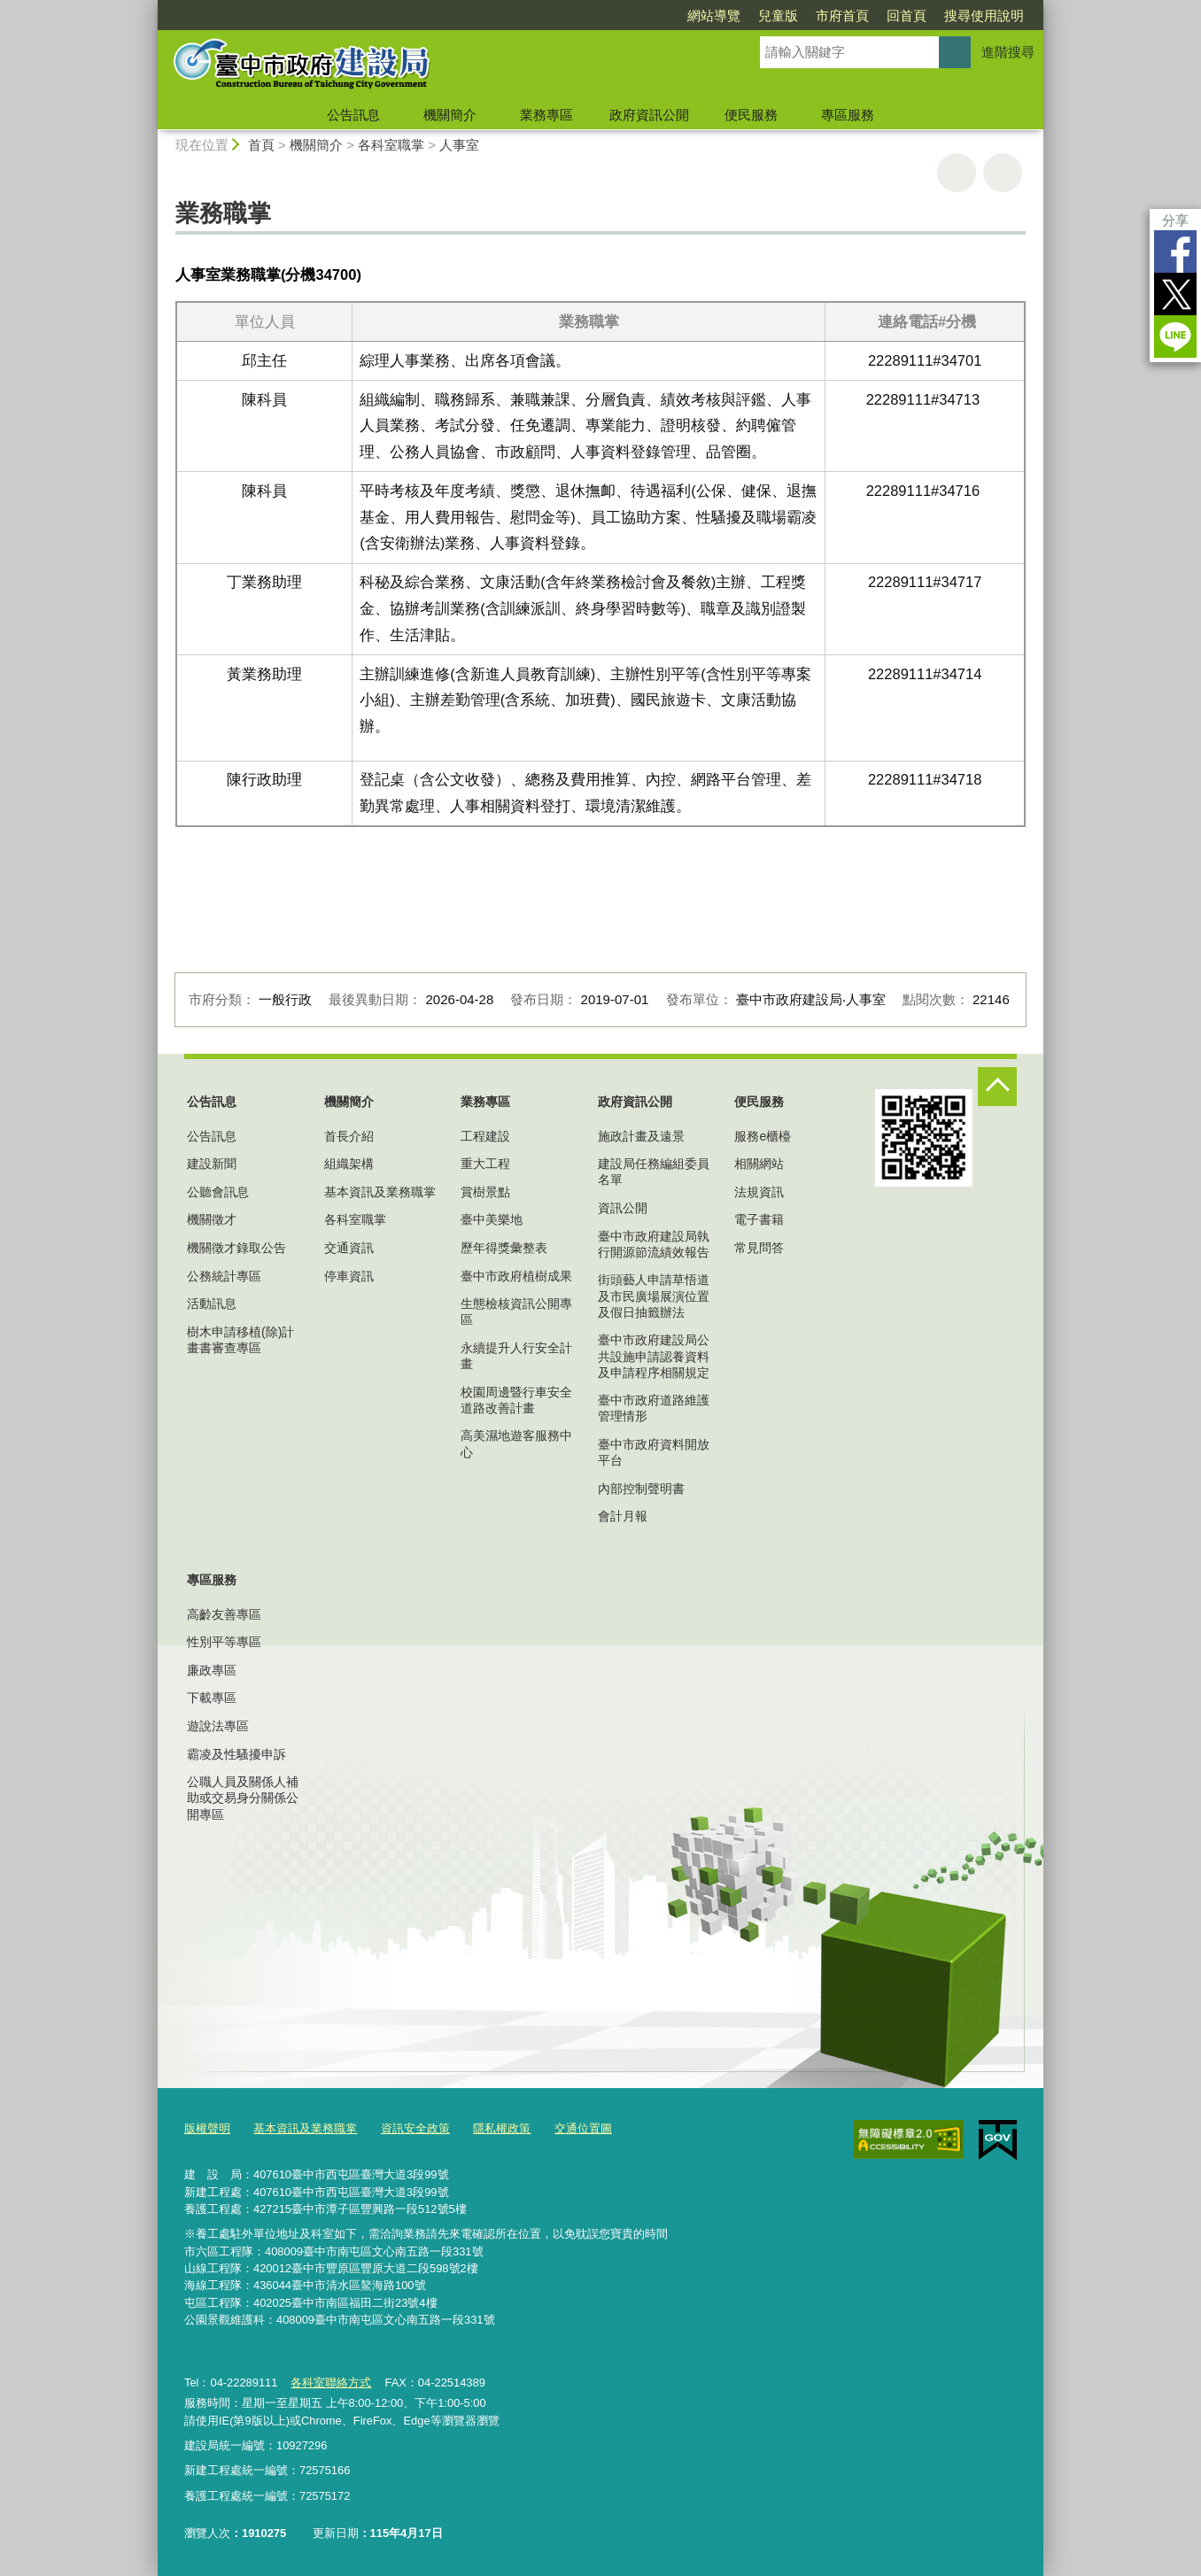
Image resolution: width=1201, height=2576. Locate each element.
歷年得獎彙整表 (504, 1248)
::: (150, 7)
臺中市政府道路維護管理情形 (653, 1408)
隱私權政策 (502, 2128)
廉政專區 (211, 1670)
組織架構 (349, 1163)
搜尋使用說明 (984, 15)
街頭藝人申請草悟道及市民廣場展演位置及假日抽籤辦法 (653, 1296)
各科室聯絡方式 (331, 2382)
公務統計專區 (224, 1276)
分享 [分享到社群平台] (1175, 220)
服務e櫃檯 (762, 1136)
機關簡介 (450, 114)
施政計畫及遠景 (641, 1136)
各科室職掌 (391, 144)
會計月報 (622, 1516)
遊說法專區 (218, 1726)
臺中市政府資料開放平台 (653, 1452)
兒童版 (778, 15)
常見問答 (759, 1248)
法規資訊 (759, 1192)
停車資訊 (349, 1276)
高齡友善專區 (224, 1614)
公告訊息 (353, 114)
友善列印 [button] (956, 172)
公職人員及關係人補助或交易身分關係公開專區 (242, 1798)
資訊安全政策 (415, 2128)
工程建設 (485, 1136)
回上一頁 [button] (1002, 172)
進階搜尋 (1007, 51)
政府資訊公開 (649, 114)
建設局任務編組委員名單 (653, 1171)
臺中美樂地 (492, 1219)
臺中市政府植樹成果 (516, 1276)
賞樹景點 (485, 1192)
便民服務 (751, 114)
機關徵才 (211, 1219)
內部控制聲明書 (641, 1488)
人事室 (459, 144)
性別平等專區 (224, 1642)
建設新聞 (211, 1163)
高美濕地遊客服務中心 (516, 1443)
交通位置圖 (583, 2128)
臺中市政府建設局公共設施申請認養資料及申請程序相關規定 (653, 1356)
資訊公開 (622, 1208)
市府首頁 (842, 15)
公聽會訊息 (218, 1192)
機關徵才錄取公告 (236, 1248)
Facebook (1175, 251)
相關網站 (759, 1163)
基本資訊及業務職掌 (380, 1192)
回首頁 (906, 15)
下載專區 (211, 1697)
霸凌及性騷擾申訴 (236, 1754)
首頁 (261, 144)
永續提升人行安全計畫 (516, 1356)
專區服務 (847, 114)
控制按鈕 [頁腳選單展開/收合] (997, 1086)
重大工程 (485, 1163)
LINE (1175, 336)
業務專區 (546, 114)
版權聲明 (207, 2128)
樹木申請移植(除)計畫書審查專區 (240, 1340)
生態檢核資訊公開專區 (516, 1311)
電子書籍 (759, 1219)
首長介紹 (349, 1136)
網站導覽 (713, 15)
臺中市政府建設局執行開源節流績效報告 (653, 1244)
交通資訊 (349, 1248)
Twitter (1175, 294)
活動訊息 (211, 1303)
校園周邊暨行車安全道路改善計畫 (516, 1400)
